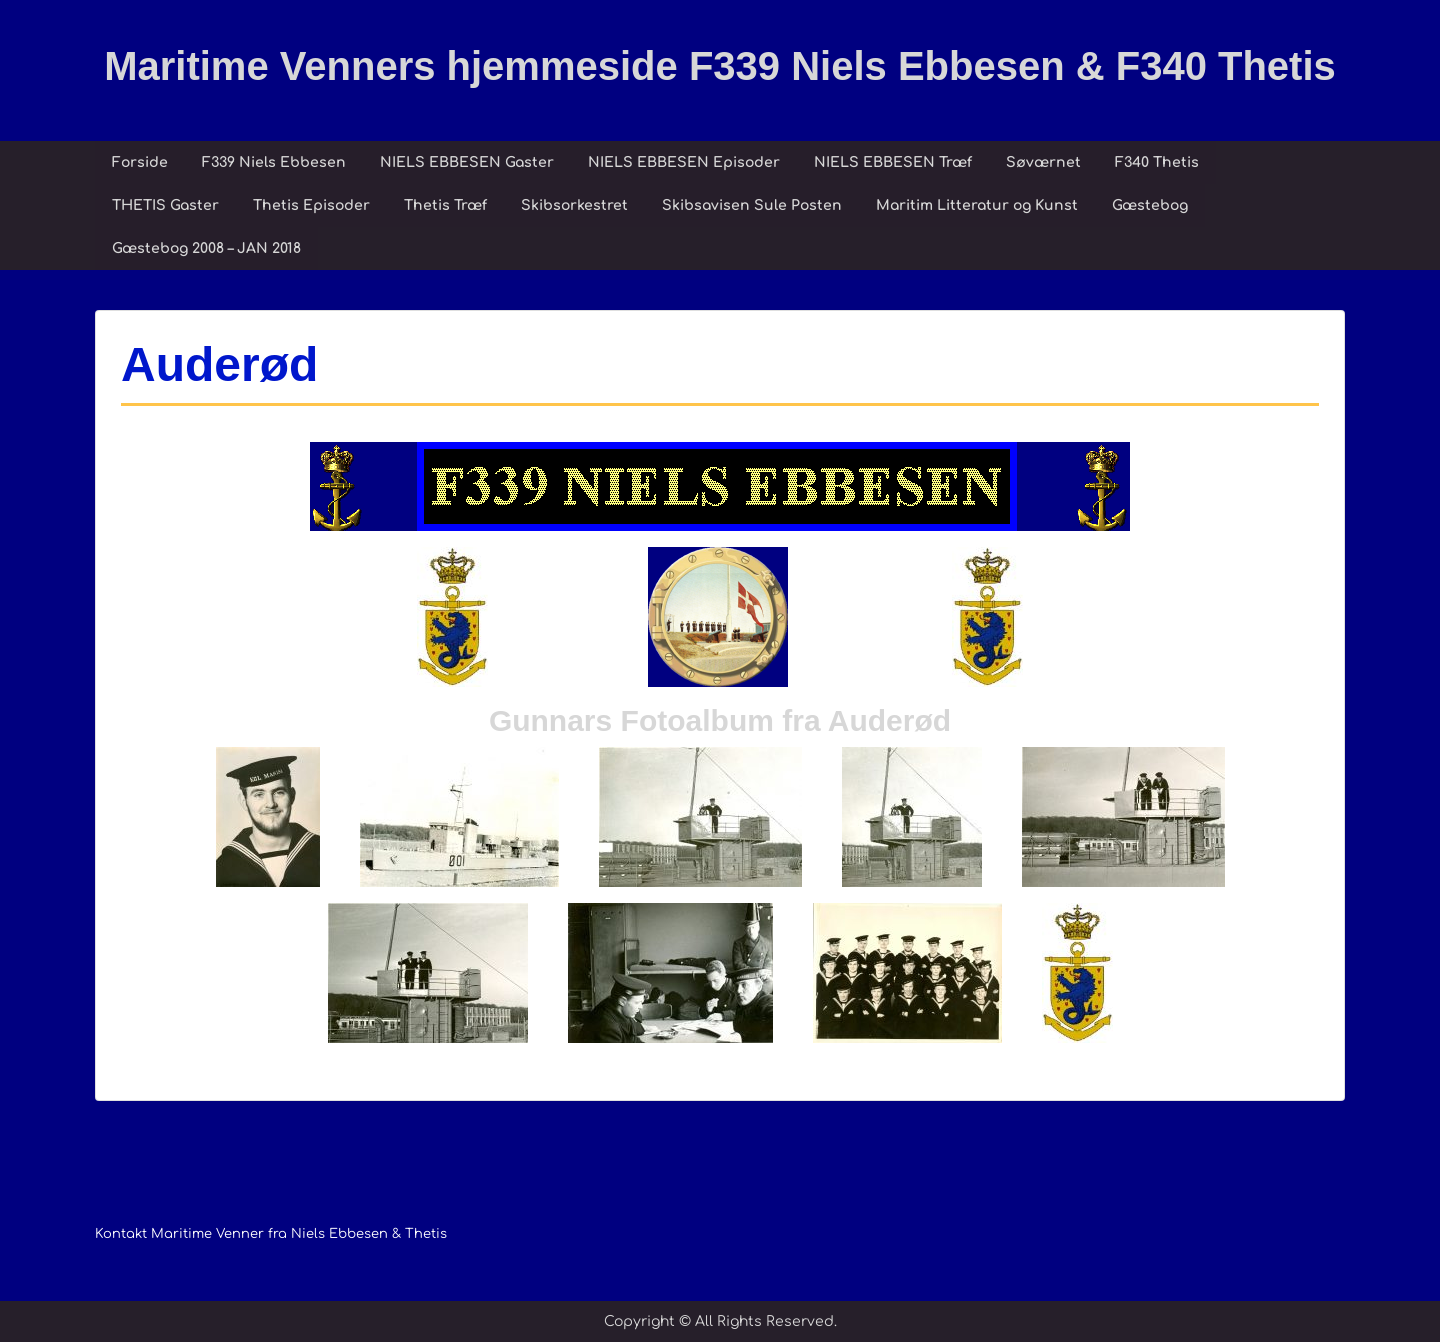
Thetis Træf (445, 205)
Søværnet (1043, 162)
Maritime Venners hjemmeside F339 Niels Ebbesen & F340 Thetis (720, 66)
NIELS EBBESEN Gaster (467, 162)
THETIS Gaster (165, 205)
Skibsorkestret (574, 205)
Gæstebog (1150, 205)
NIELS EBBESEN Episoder (684, 162)
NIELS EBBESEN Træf (893, 162)
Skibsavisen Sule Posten (752, 205)
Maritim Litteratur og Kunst (977, 205)
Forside (140, 162)
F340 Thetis (1157, 162)
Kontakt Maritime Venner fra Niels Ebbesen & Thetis (271, 1234)
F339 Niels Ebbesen (274, 162)
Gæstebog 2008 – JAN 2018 (206, 248)
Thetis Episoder (311, 205)
